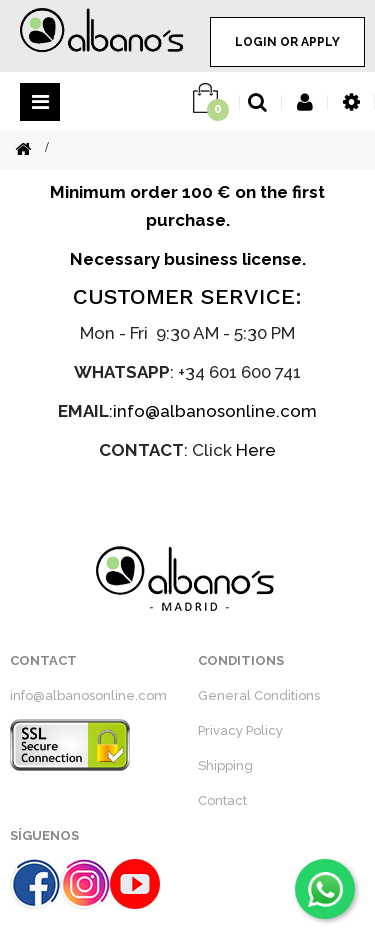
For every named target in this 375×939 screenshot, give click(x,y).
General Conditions (259, 695)
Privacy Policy (240, 730)
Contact (222, 800)
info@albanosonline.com (215, 411)
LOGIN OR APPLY (287, 42)
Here (256, 450)
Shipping (225, 765)
